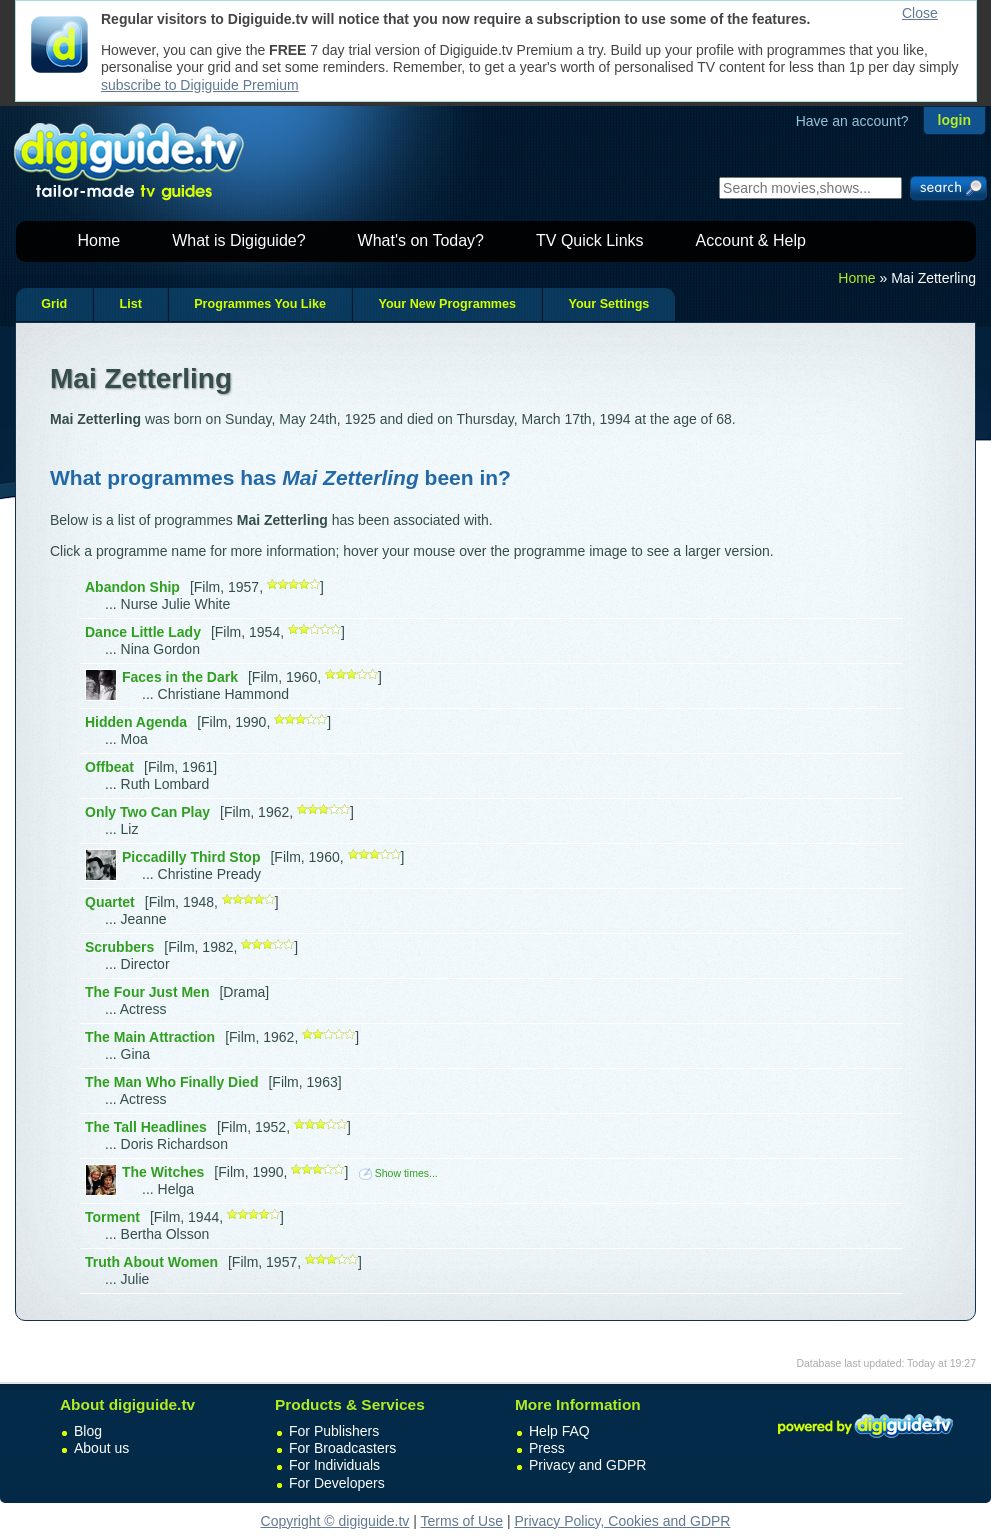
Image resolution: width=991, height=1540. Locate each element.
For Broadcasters (342, 1448)
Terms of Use (462, 1521)
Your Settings (608, 304)
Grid (54, 304)
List (130, 304)
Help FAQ (559, 1431)
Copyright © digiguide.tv (335, 1521)
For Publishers (334, 1431)
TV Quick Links (590, 240)
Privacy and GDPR (587, 1465)
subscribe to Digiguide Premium (200, 85)
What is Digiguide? (238, 240)
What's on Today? (421, 240)
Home (99, 240)
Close (920, 13)
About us (101, 1448)
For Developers (337, 1483)
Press (547, 1448)
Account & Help (751, 240)
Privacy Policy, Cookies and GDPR (622, 1521)
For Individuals (334, 1465)
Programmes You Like (260, 304)
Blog (88, 1431)
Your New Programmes (447, 304)
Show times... (398, 1173)
